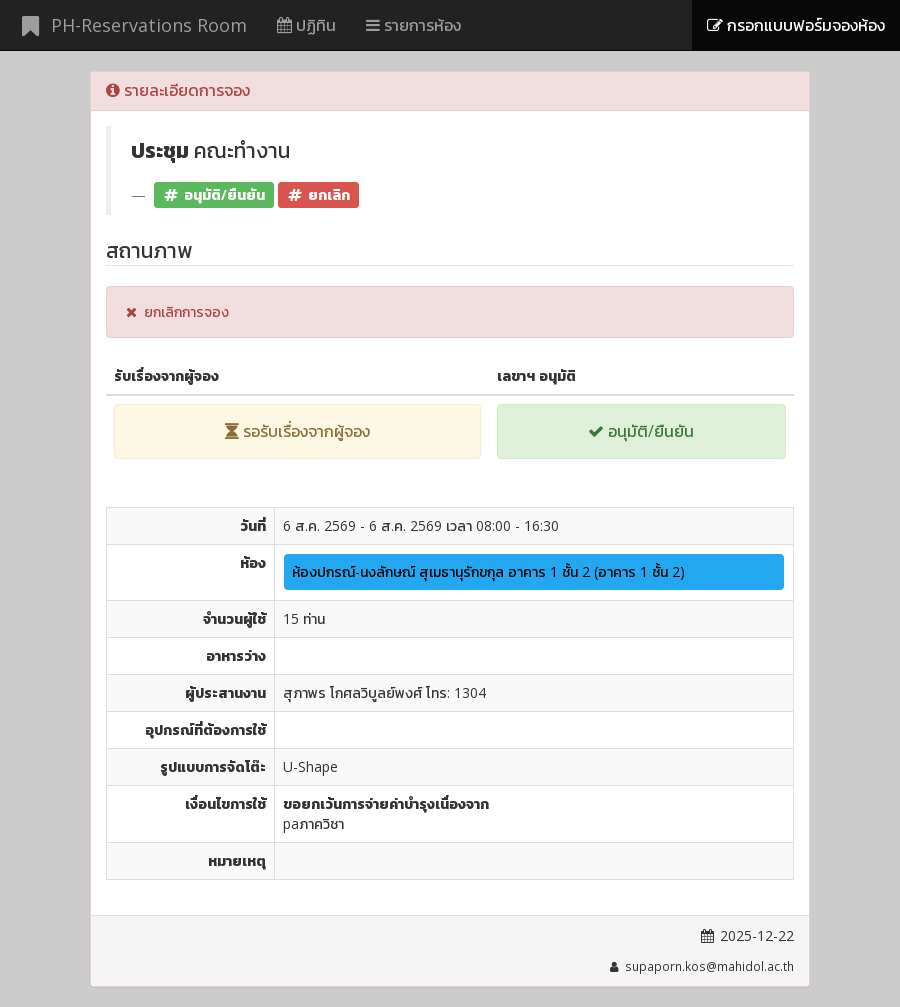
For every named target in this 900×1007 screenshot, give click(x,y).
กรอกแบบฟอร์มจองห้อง (796, 25)
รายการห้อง (413, 25)
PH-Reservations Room (131, 25)
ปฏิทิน (306, 25)
